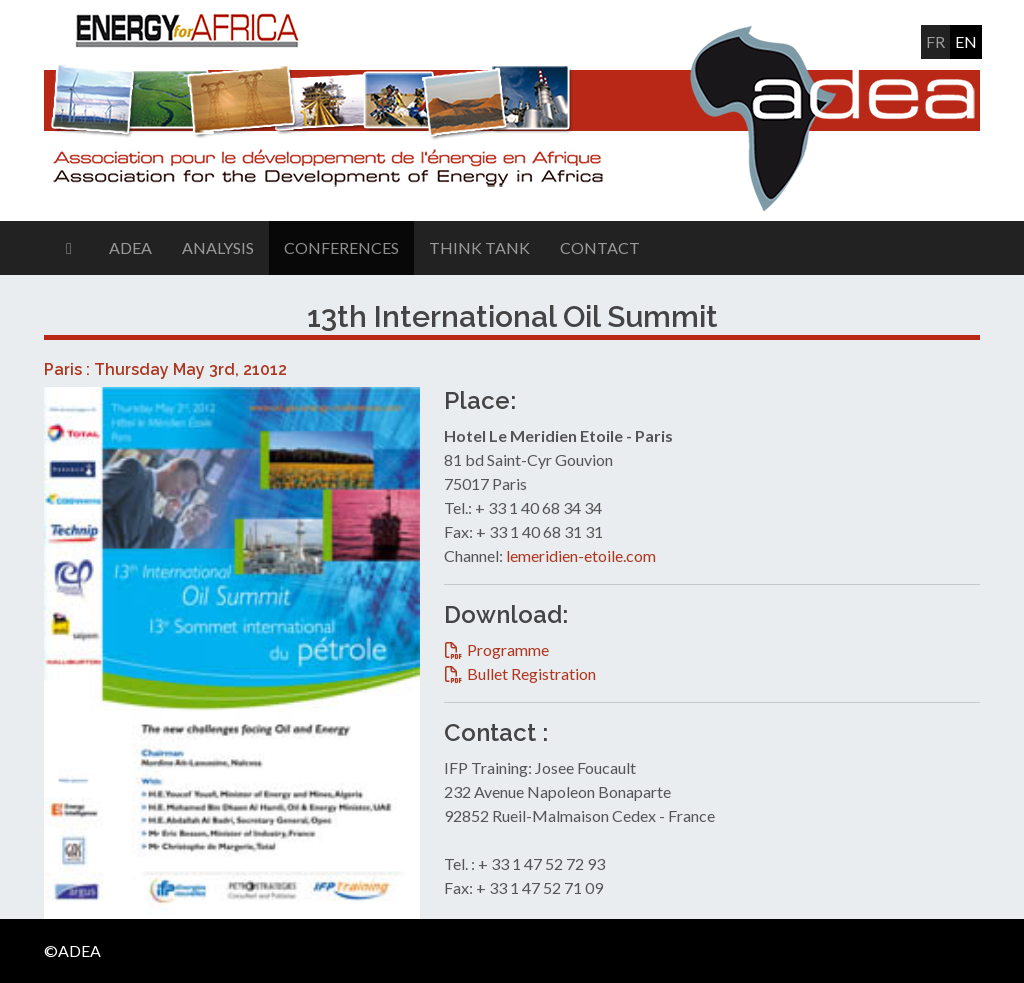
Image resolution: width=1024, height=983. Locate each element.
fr (935, 41)
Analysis (218, 247)
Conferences (341, 247)
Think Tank (479, 247)
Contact (600, 247)
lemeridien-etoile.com (581, 555)
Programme (508, 649)
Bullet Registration (531, 673)
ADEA (130, 247)
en (966, 41)
